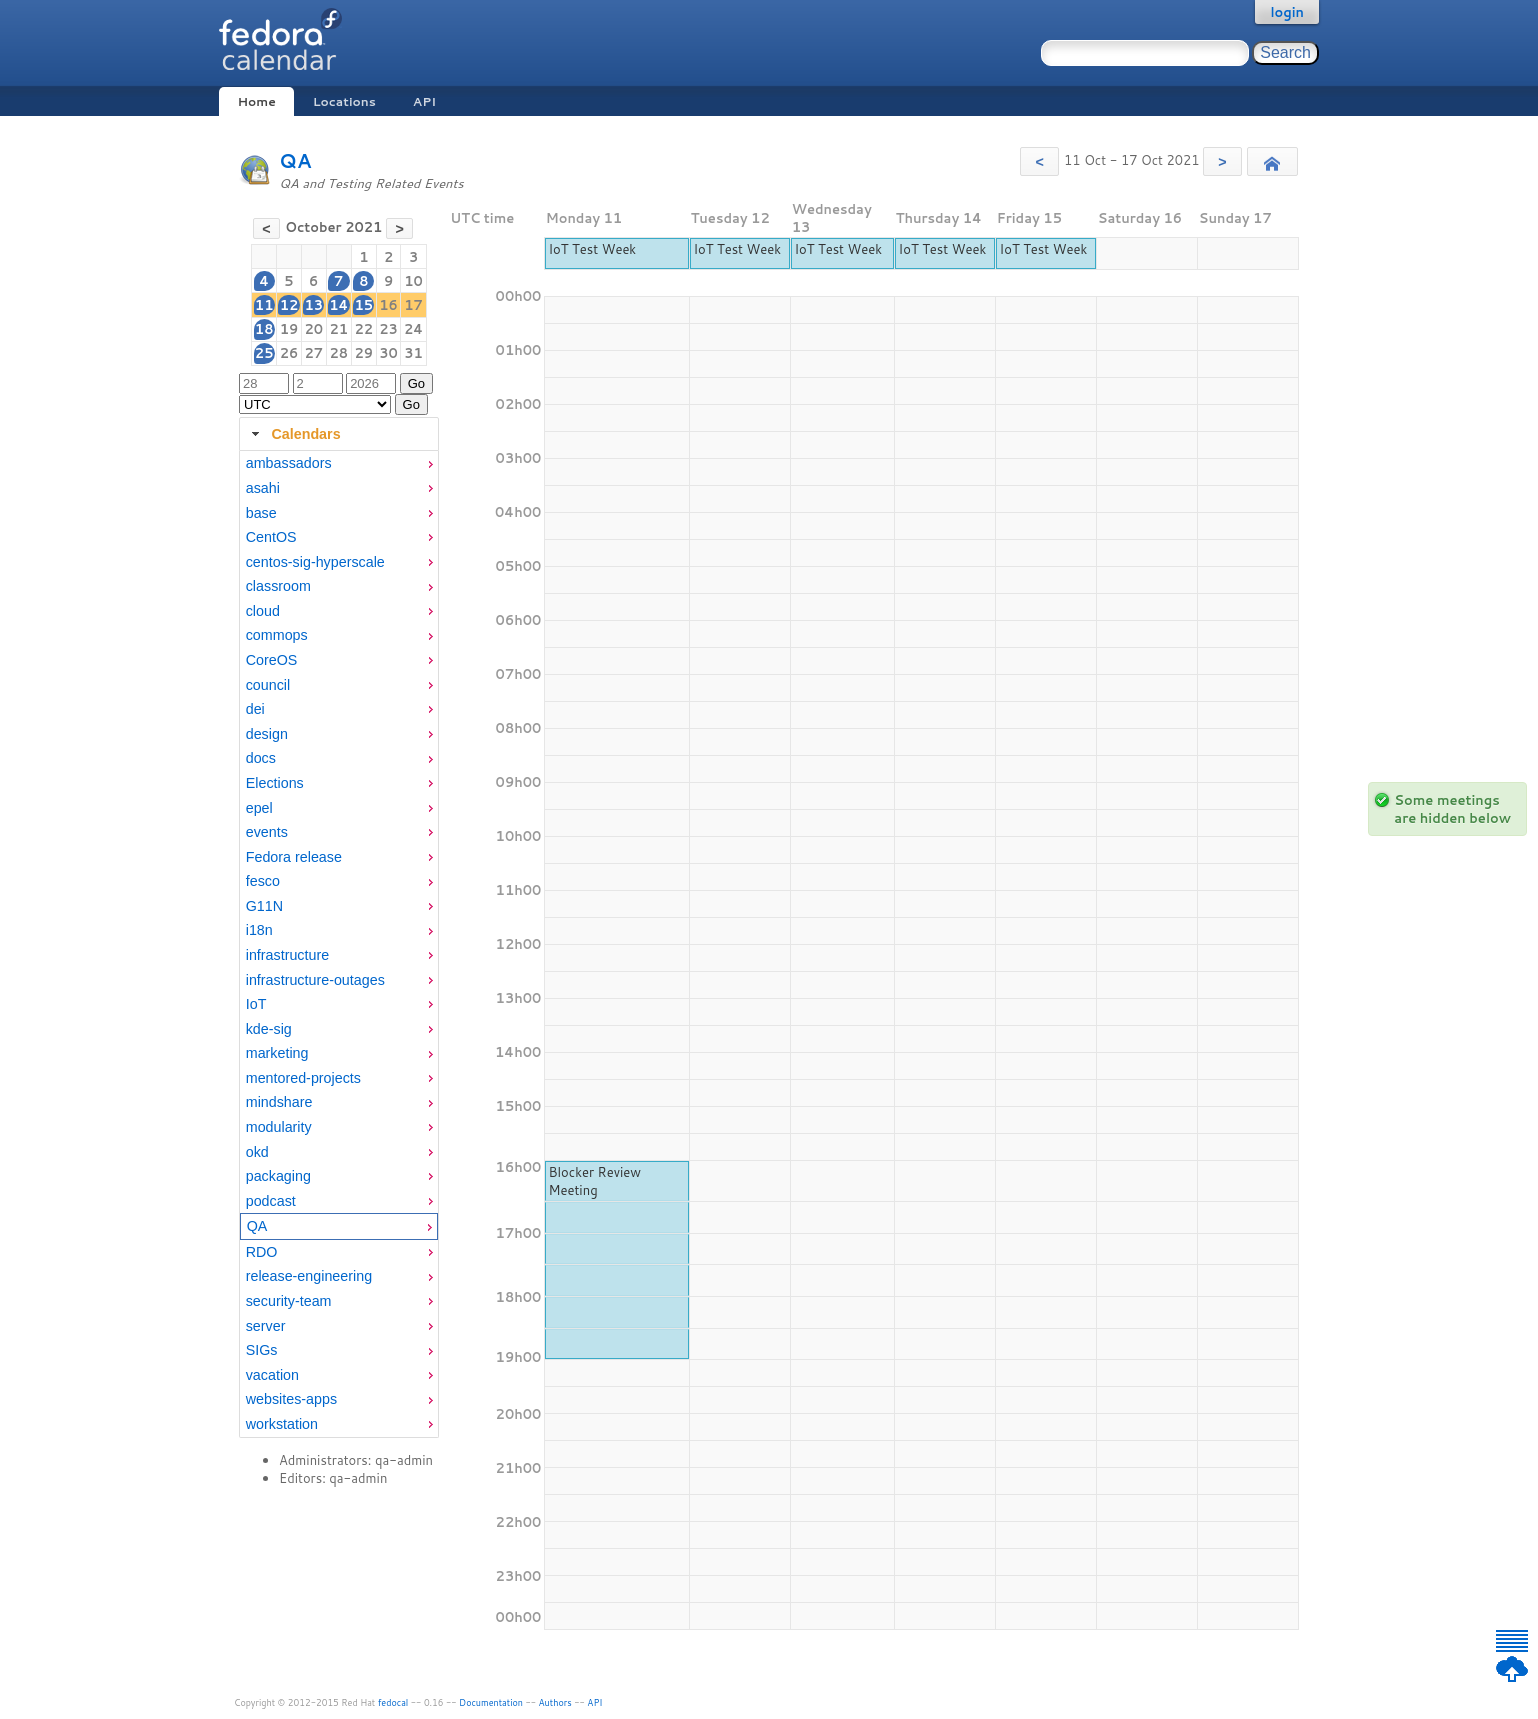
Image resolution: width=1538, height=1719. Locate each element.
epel (259, 808)
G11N (264, 906)
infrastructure (287, 955)
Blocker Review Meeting (594, 1181)
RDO (262, 1252)
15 (363, 305)
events (267, 832)
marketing (277, 1053)
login (1287, 12)
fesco (263, 881)
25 (264, 353)
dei (255, 709)
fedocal (393, 1702)
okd (257, 1152)
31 (413, 353)
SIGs (262, 1350)
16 (388, 305)
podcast (271, 1201)
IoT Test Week (592, 249)
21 (338, 329)
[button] (1039, 161)
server (266, 1326)
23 (388, 329)
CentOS (271, 537)
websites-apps (291, 1399)
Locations (344, 101)
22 (363, 329)
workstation (282, 1424)
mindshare (279, 1102)
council (268, 685)
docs (261, 758)
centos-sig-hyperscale (315, 562)
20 (313, 329)
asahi (263, 488)
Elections (275, 783)
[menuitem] (339, 463)
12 (289, 305)
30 (388, 353)
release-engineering (309, 1276)
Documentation (491, 1702)
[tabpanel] (339, 944)
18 (264, 329)
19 (289, 329)
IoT (256, 1004)
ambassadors (289, 463)
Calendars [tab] (293, 434)
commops (277, 635)
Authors (555, 1702)
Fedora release (294, 857)
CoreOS (272, 660)
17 (413, 305)
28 (338, 353)
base (261, 513)
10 (413, 281)
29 (363, 353)
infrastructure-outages (315, 980)
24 (413, 329)
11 (264, 305)
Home (256, 101)
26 (289, 353)
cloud (263, 611)
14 (338, 305)
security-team (289, 1301)
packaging (278, 1176)
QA (295, 160)
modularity (279, 1127)
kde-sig (269, 1029)
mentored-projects (303, 1078)
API (424, 101)
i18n (259, 930)
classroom (278, 586)
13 (313, 305)
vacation (272, 1375)
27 (313, 353)
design (267, 734)
